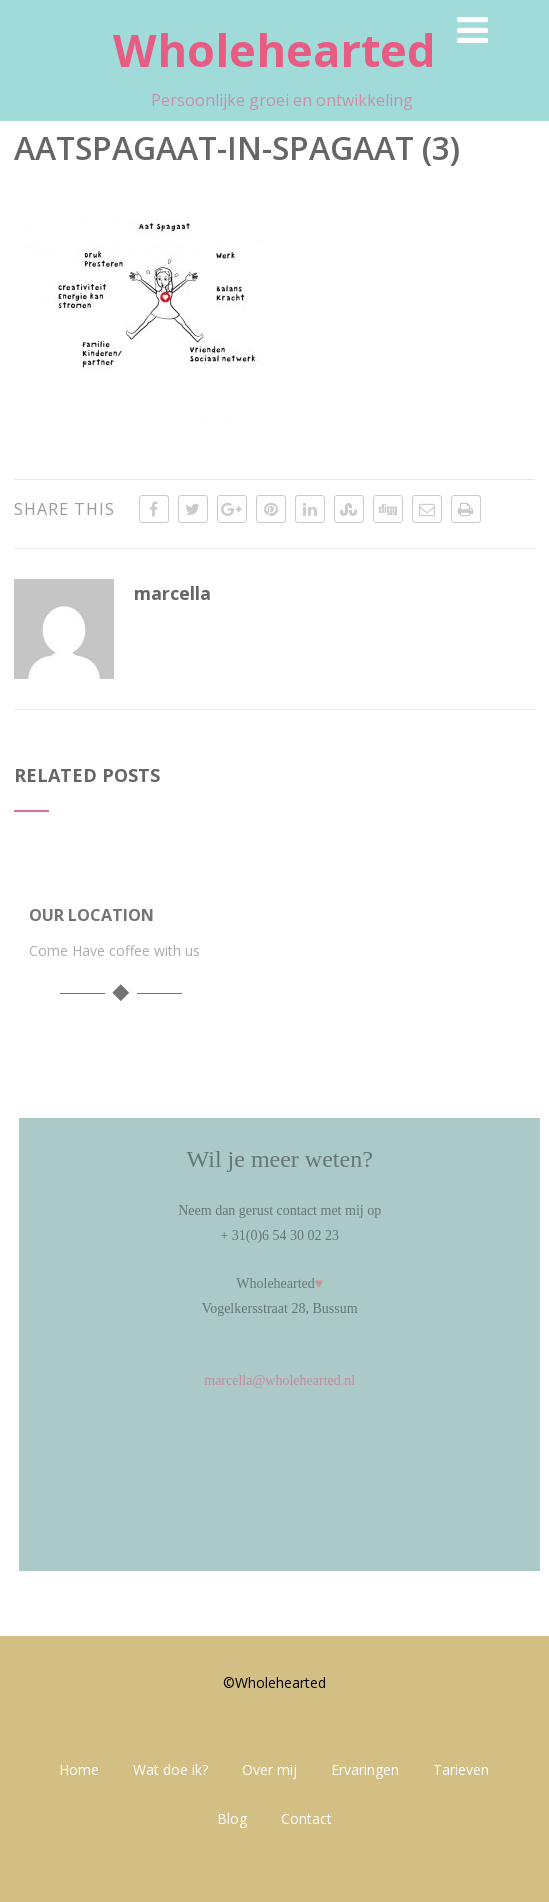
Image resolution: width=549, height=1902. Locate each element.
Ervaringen (365, 1769)
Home (79, 1769)
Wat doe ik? (170, 1769)
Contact (306, 1818)
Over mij (269, 1769)
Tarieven (461, 1769)
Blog (232, 1818)
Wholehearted (274, 49)
